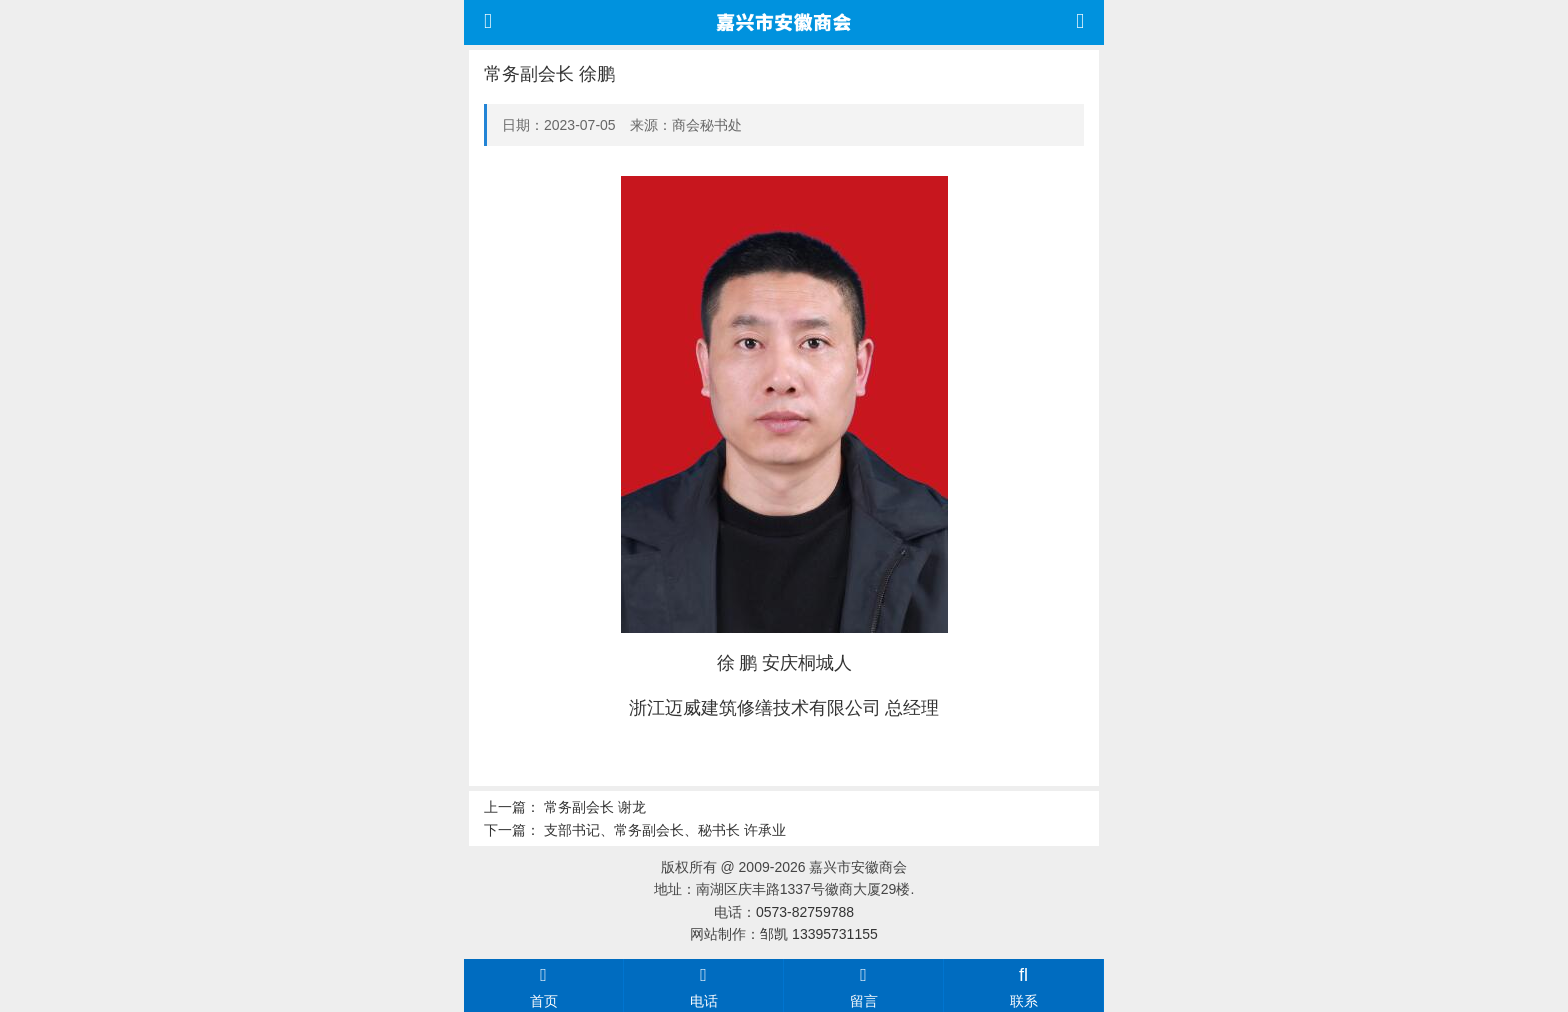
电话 (703, 985)
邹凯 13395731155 (819, 934)
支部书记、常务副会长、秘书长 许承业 (665, 830)
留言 (863, 985)
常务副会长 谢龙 (595, 807)
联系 (1023, 985)
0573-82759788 (805, 912)
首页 (543, 985)
